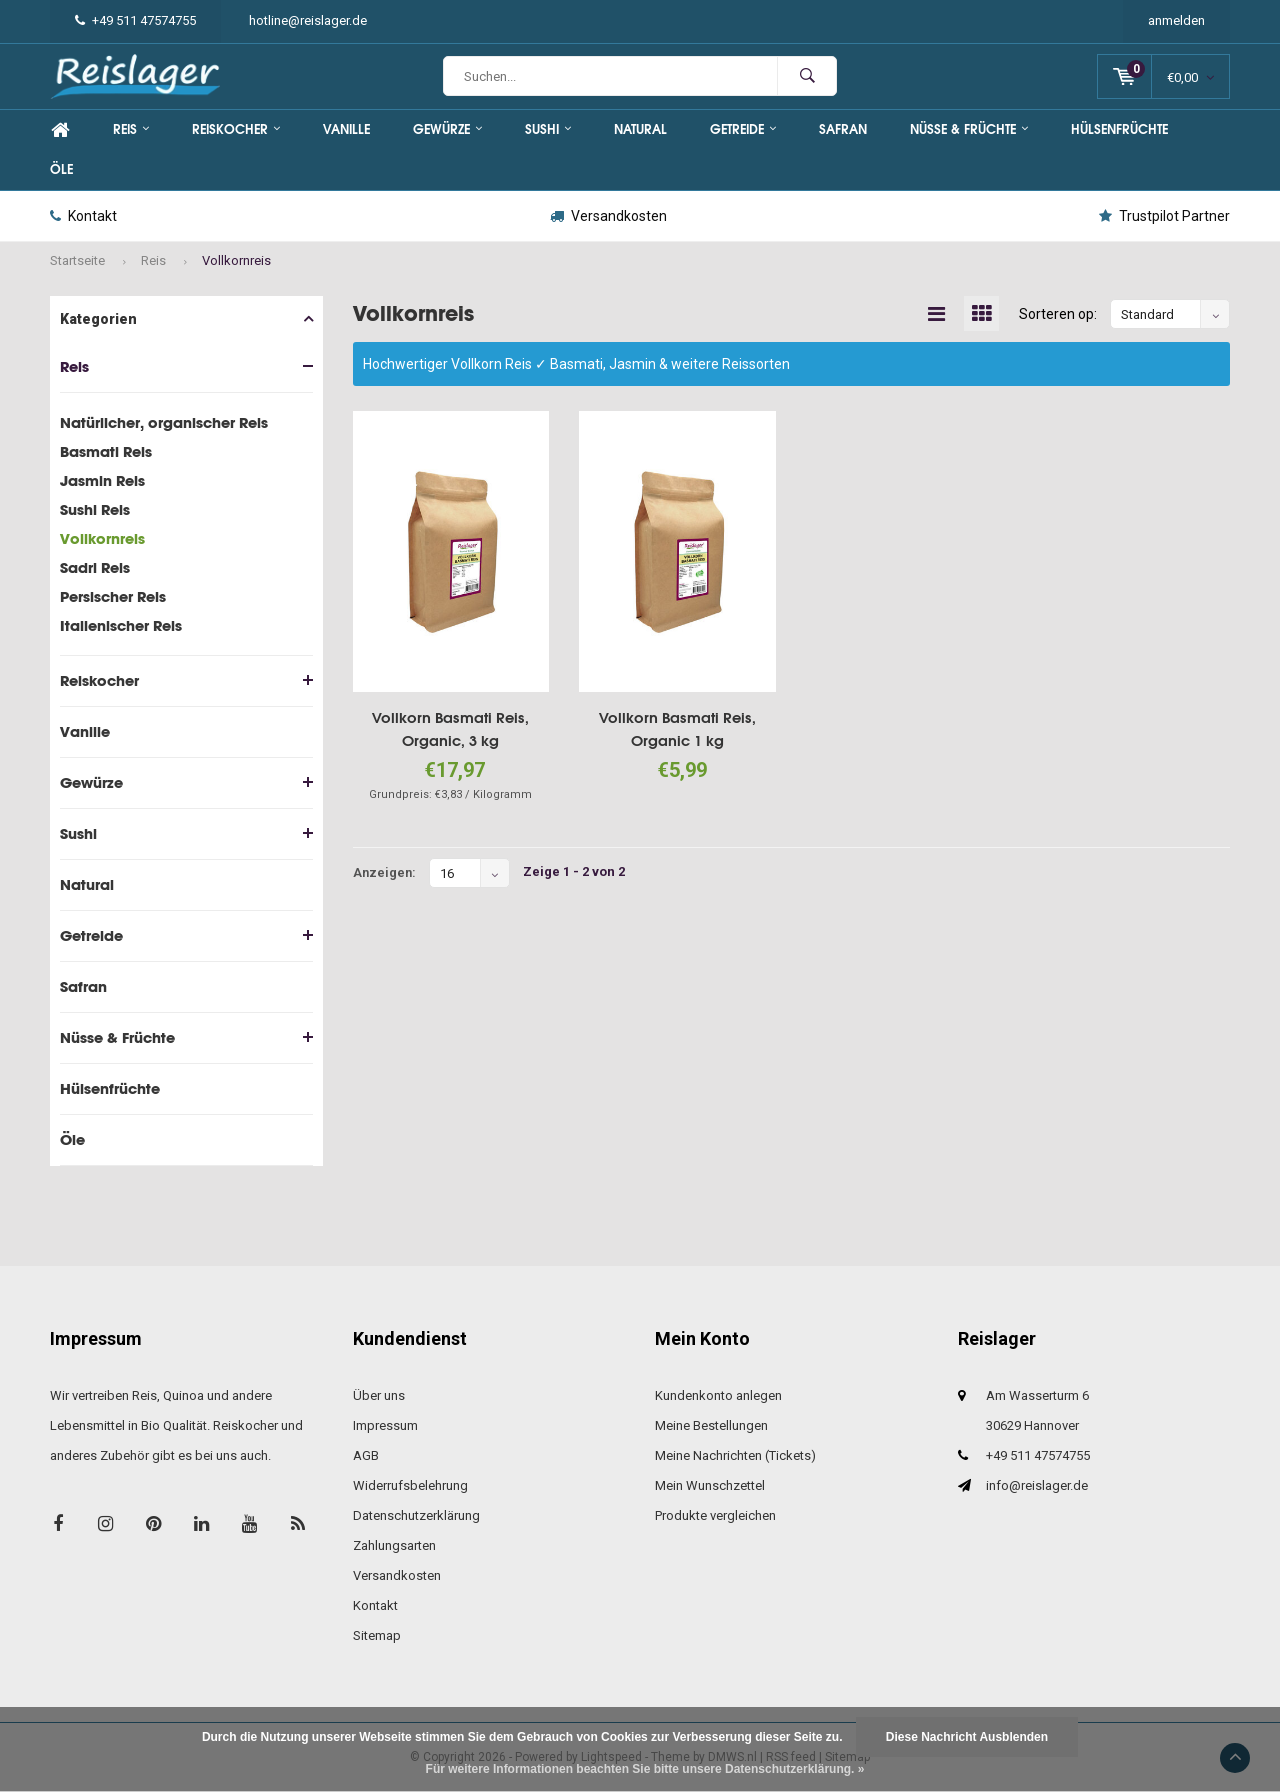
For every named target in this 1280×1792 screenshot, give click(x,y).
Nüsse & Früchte (969, 129)
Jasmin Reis (102, 480)
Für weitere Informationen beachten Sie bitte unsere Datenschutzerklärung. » (645, 1769)
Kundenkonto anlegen (718, 1395)
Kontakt (83, 216)
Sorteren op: (1058, 314)
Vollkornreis (236, 260)
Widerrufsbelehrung (410, 1485)
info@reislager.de (1037, 1485)
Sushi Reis (95, 509)
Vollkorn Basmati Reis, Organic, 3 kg (450, 729)
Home (60, 130)
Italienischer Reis (121, 625)
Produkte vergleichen (715, 1515)
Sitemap (377, 1635)
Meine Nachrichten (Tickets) (735, 1455)
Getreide (743, 129)
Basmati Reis (106, 451)
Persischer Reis (113, 596)
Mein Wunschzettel (710, 1485)
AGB (366, 1455)
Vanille (346, 129)
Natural (640, 129)
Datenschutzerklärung (416, 1515)
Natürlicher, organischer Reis (164, 422)
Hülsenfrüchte (1119, 129)
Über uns (379, 1395)
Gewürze (447, 129)
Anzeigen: (384, 872)
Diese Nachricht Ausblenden (967, 1737)
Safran (843, 129)
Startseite (77, 260)
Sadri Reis (95, 567)
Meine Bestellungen (711, 1425)
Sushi (548, 129)
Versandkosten (608, 216)
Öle (61, 169)
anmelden (1176, 20)
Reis (131, 129)
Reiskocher (236, 129)
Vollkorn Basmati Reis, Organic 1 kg (677, 729)
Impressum (385, 1425)
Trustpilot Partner (1164, 216)
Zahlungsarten (394, 1545)
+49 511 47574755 (135, 20)
